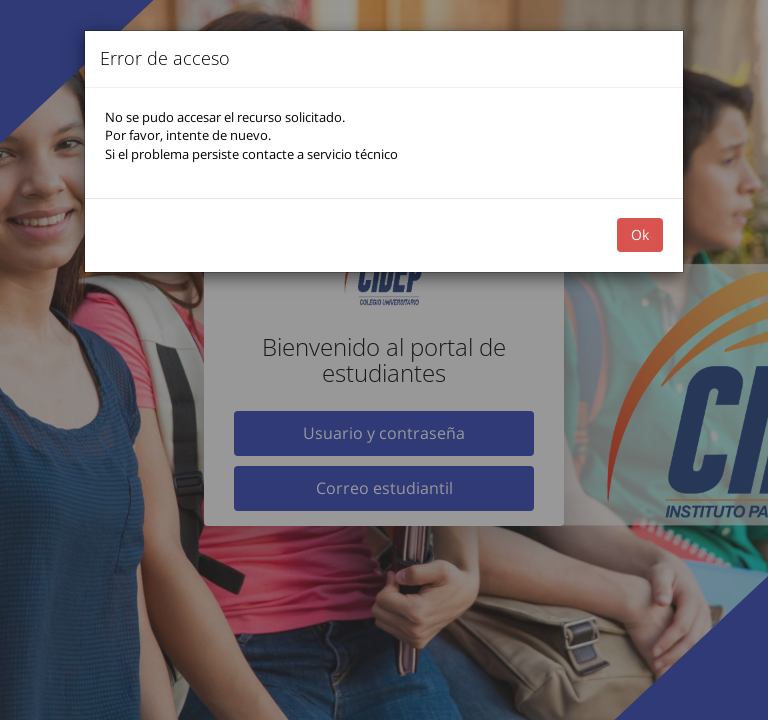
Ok (640, 234)
